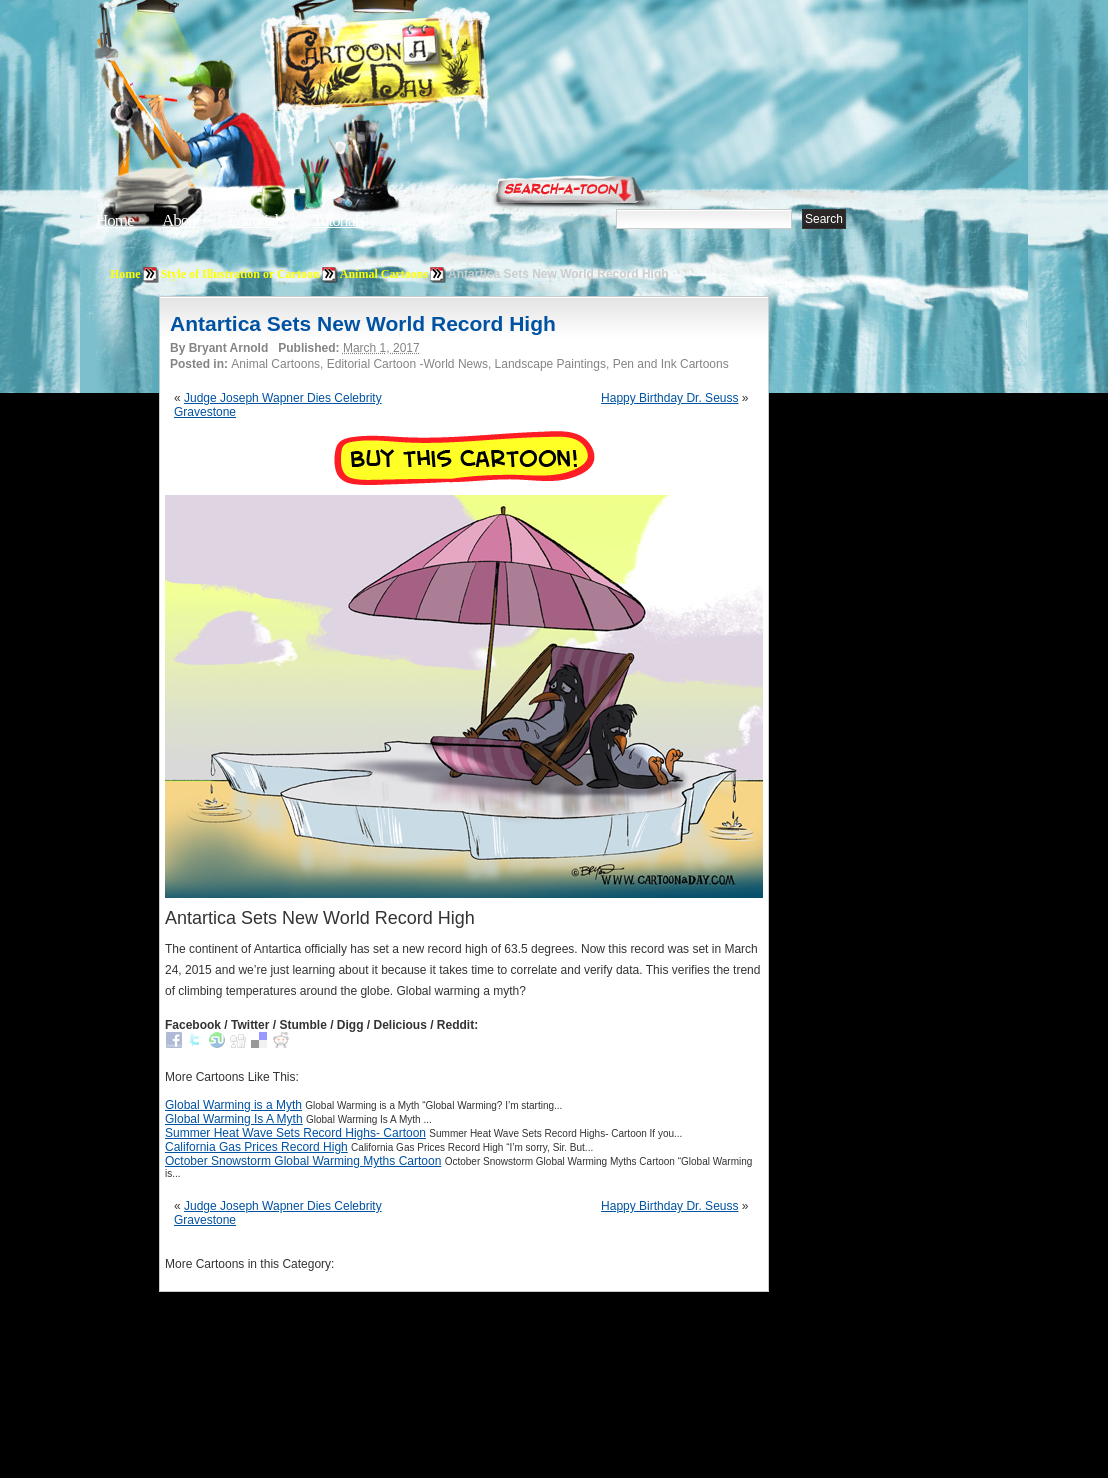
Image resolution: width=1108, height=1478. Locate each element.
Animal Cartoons (384, 274)
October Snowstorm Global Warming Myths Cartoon (303, 1161)
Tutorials (338, 220)
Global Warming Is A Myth (234, 1119)
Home (115, 220)
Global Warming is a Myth (233, 1105)
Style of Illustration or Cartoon (240, 274)
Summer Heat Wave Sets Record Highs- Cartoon (295, 1133)
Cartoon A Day (428, 66)
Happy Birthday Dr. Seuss (669, 398)
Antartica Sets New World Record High (363, 323)
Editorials (256, 220)
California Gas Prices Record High (256, 1147)
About (181, 220)
